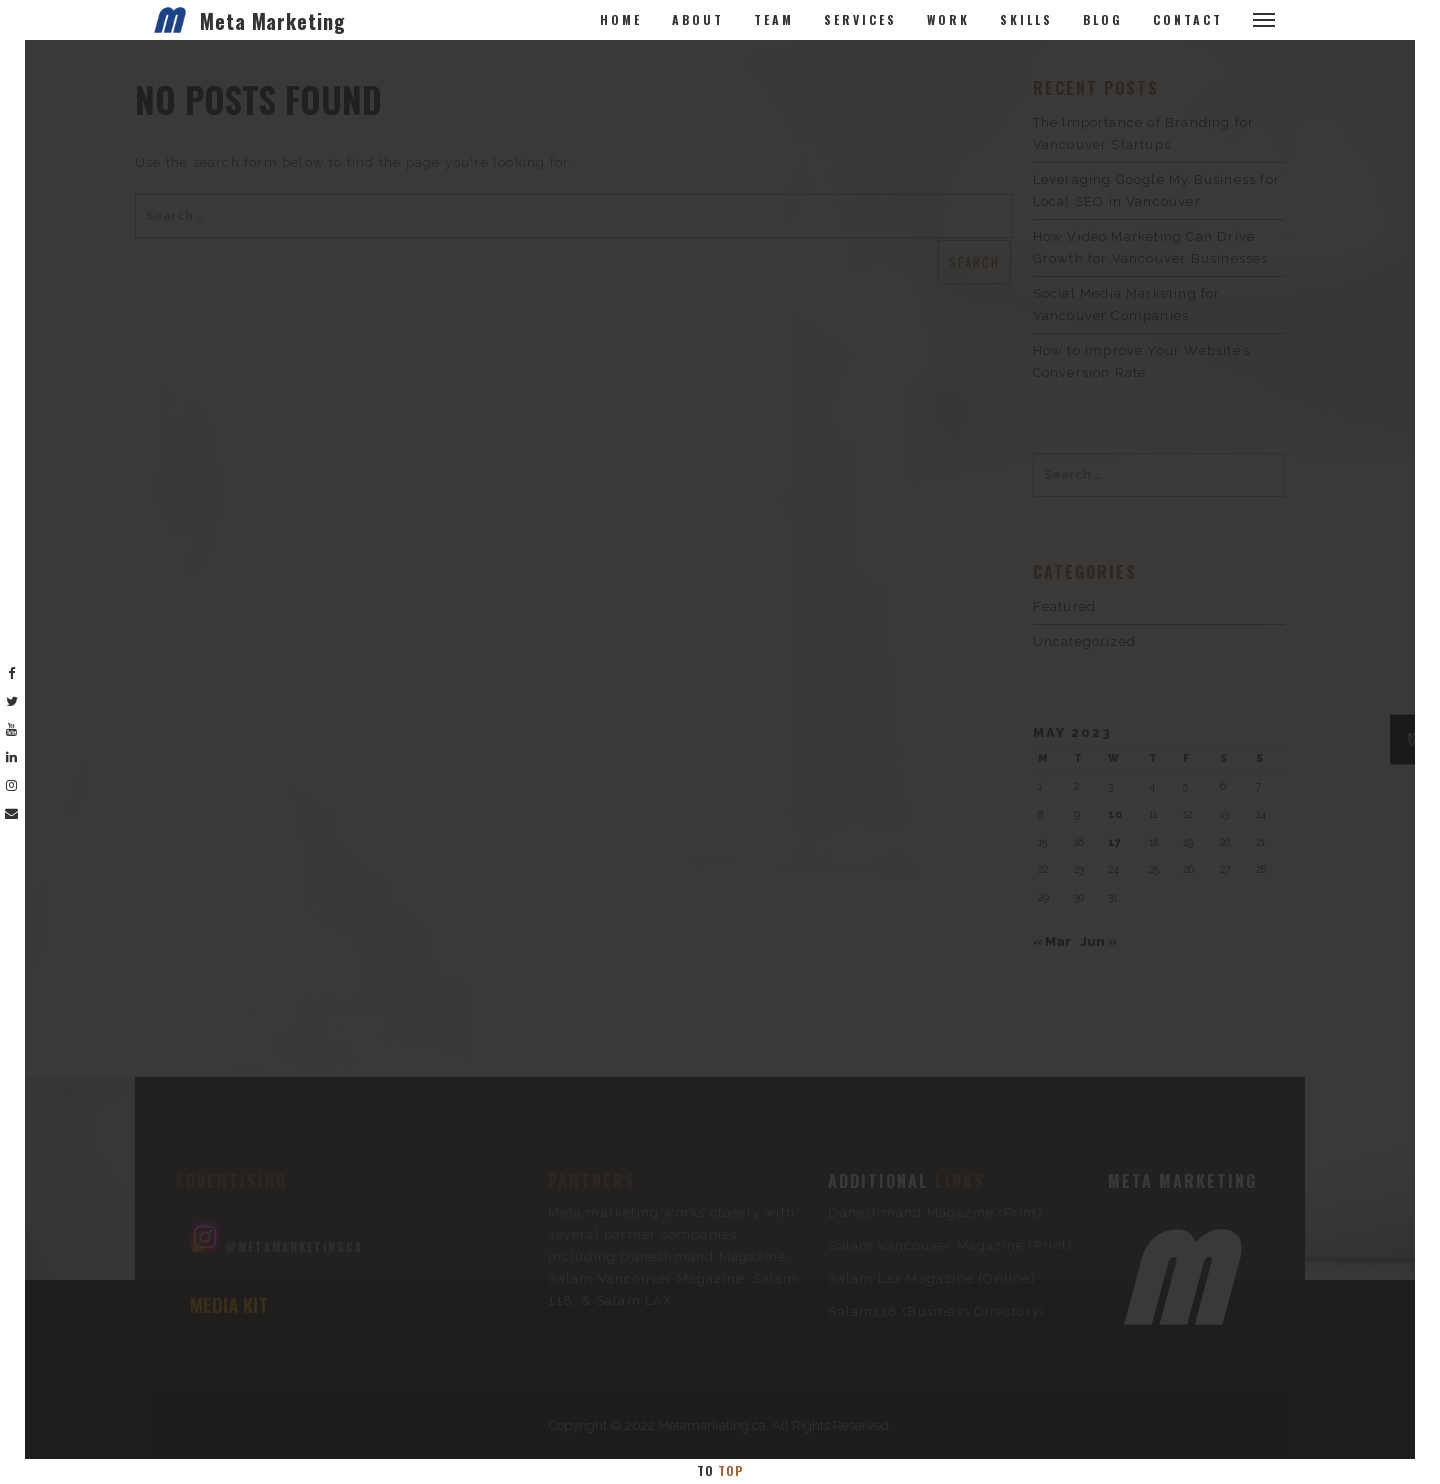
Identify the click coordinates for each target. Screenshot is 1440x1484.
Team (774, 19)
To (720, 1470)
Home (621, 19)
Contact (1188, 19)
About (698, 19)
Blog (1103, 19)
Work (948, 19)
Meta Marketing (273, 21)
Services (860, 19)
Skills (1026, 19)
